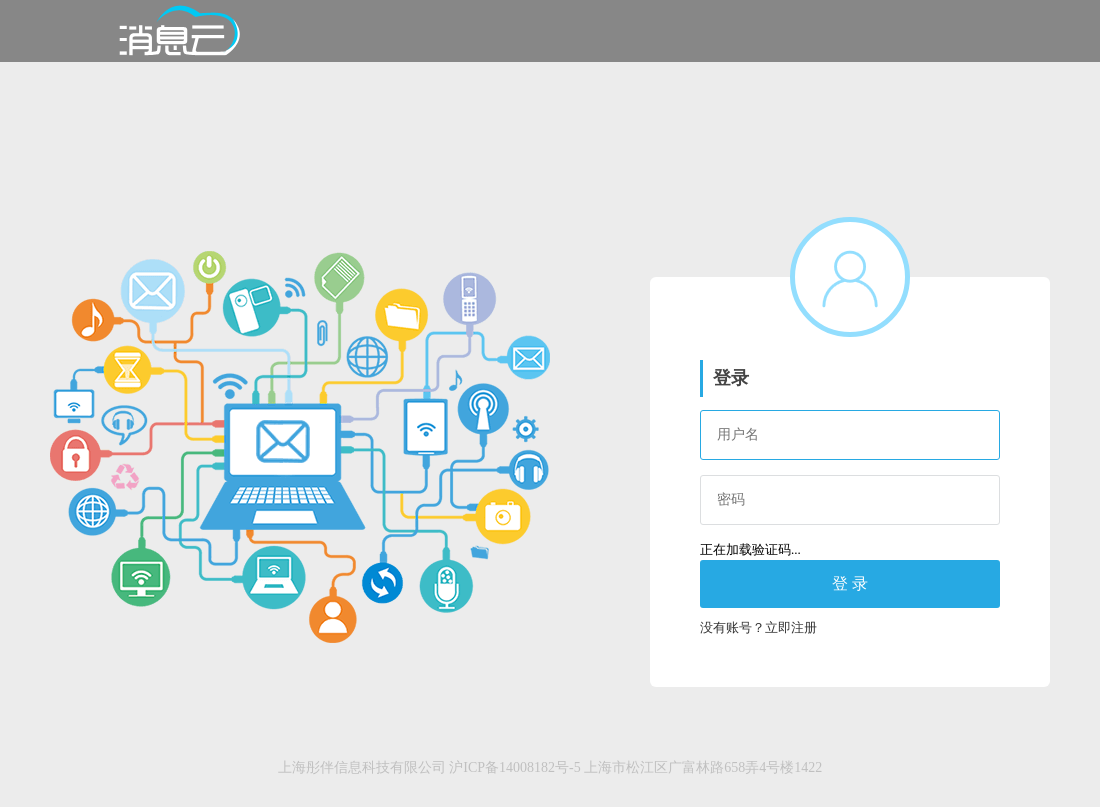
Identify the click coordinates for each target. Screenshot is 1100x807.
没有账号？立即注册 (758, 627)
